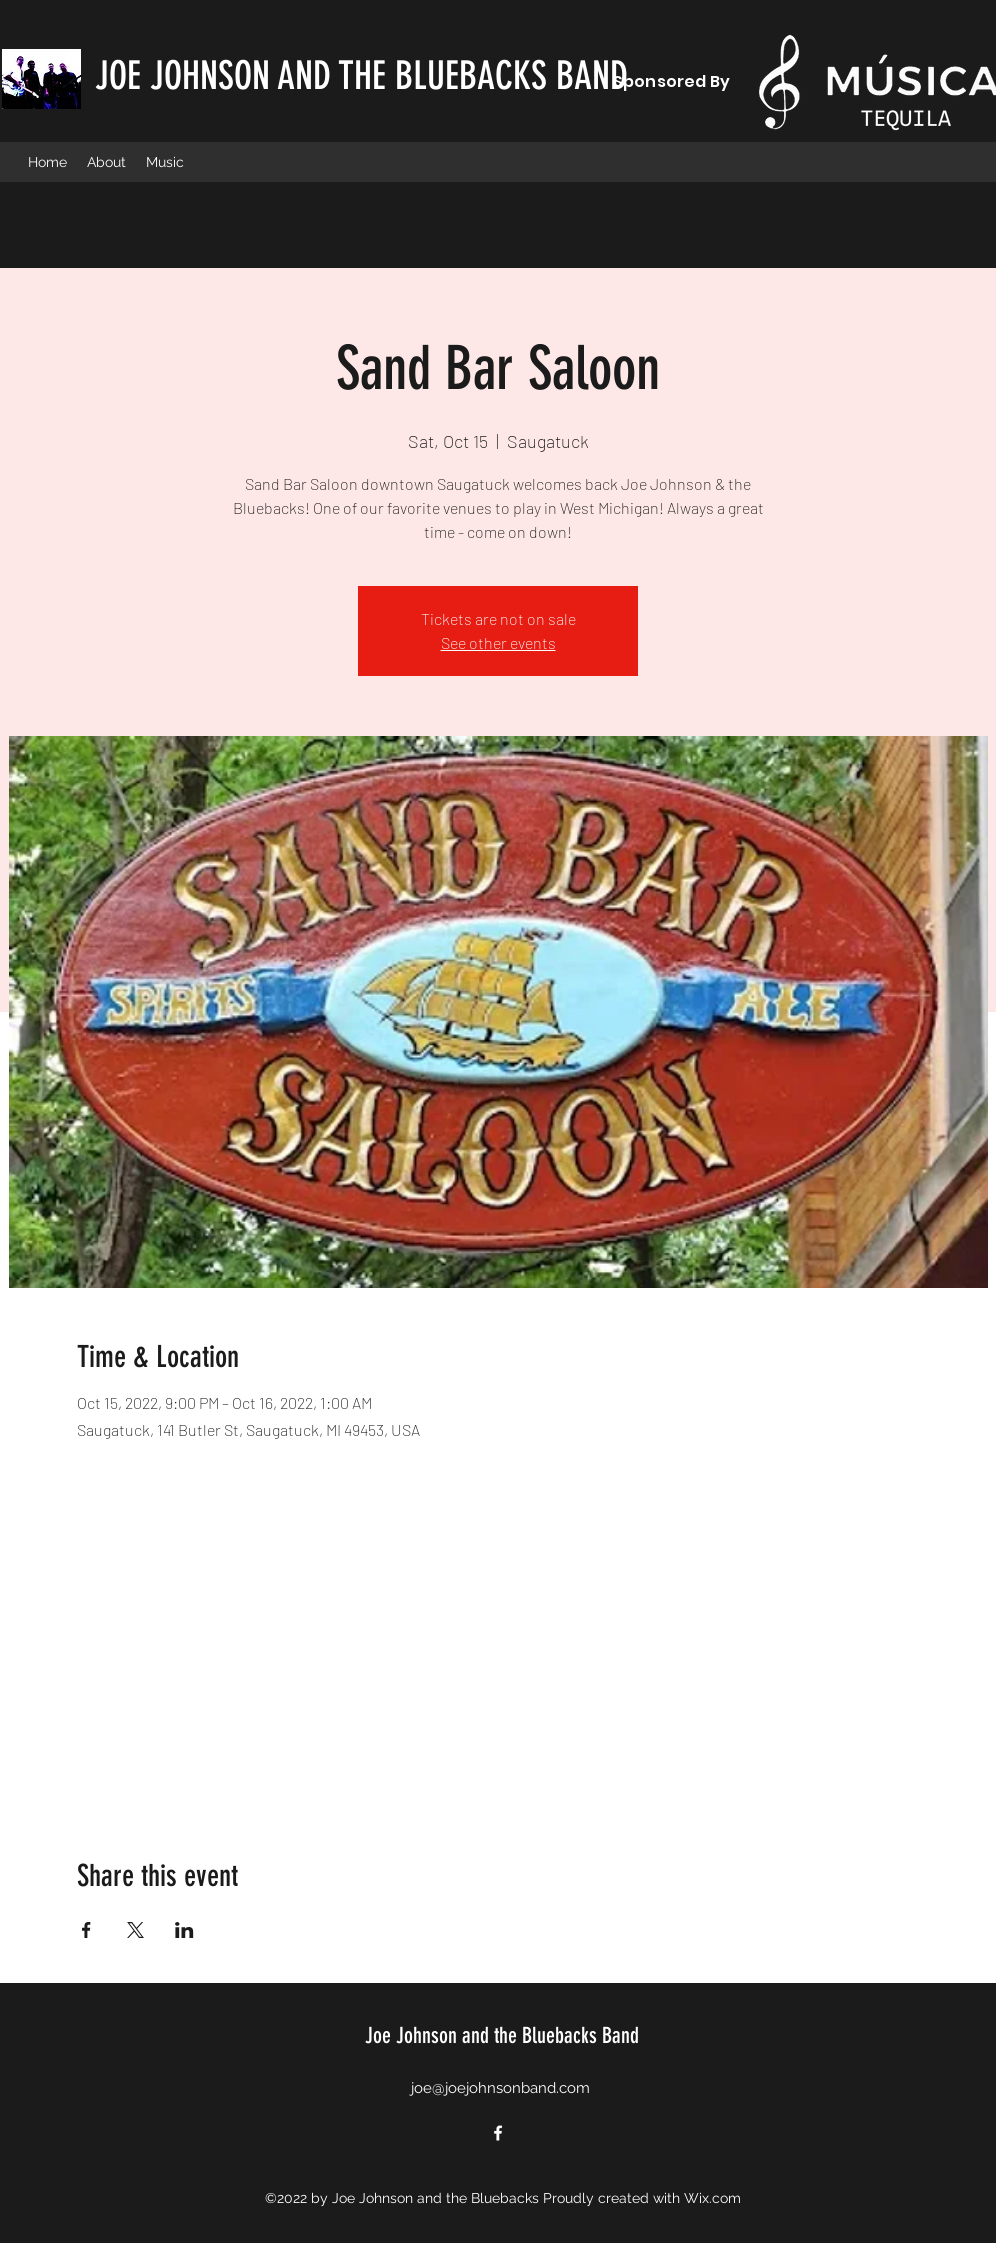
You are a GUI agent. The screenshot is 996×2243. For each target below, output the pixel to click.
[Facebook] (498, 2133)
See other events (498, 642)
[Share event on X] (135, 1930)
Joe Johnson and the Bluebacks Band (502, 2035)
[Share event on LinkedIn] (184, 1930)
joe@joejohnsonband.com (500, 2088)
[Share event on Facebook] (86, 1930)
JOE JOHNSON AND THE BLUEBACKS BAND (361, 76)
